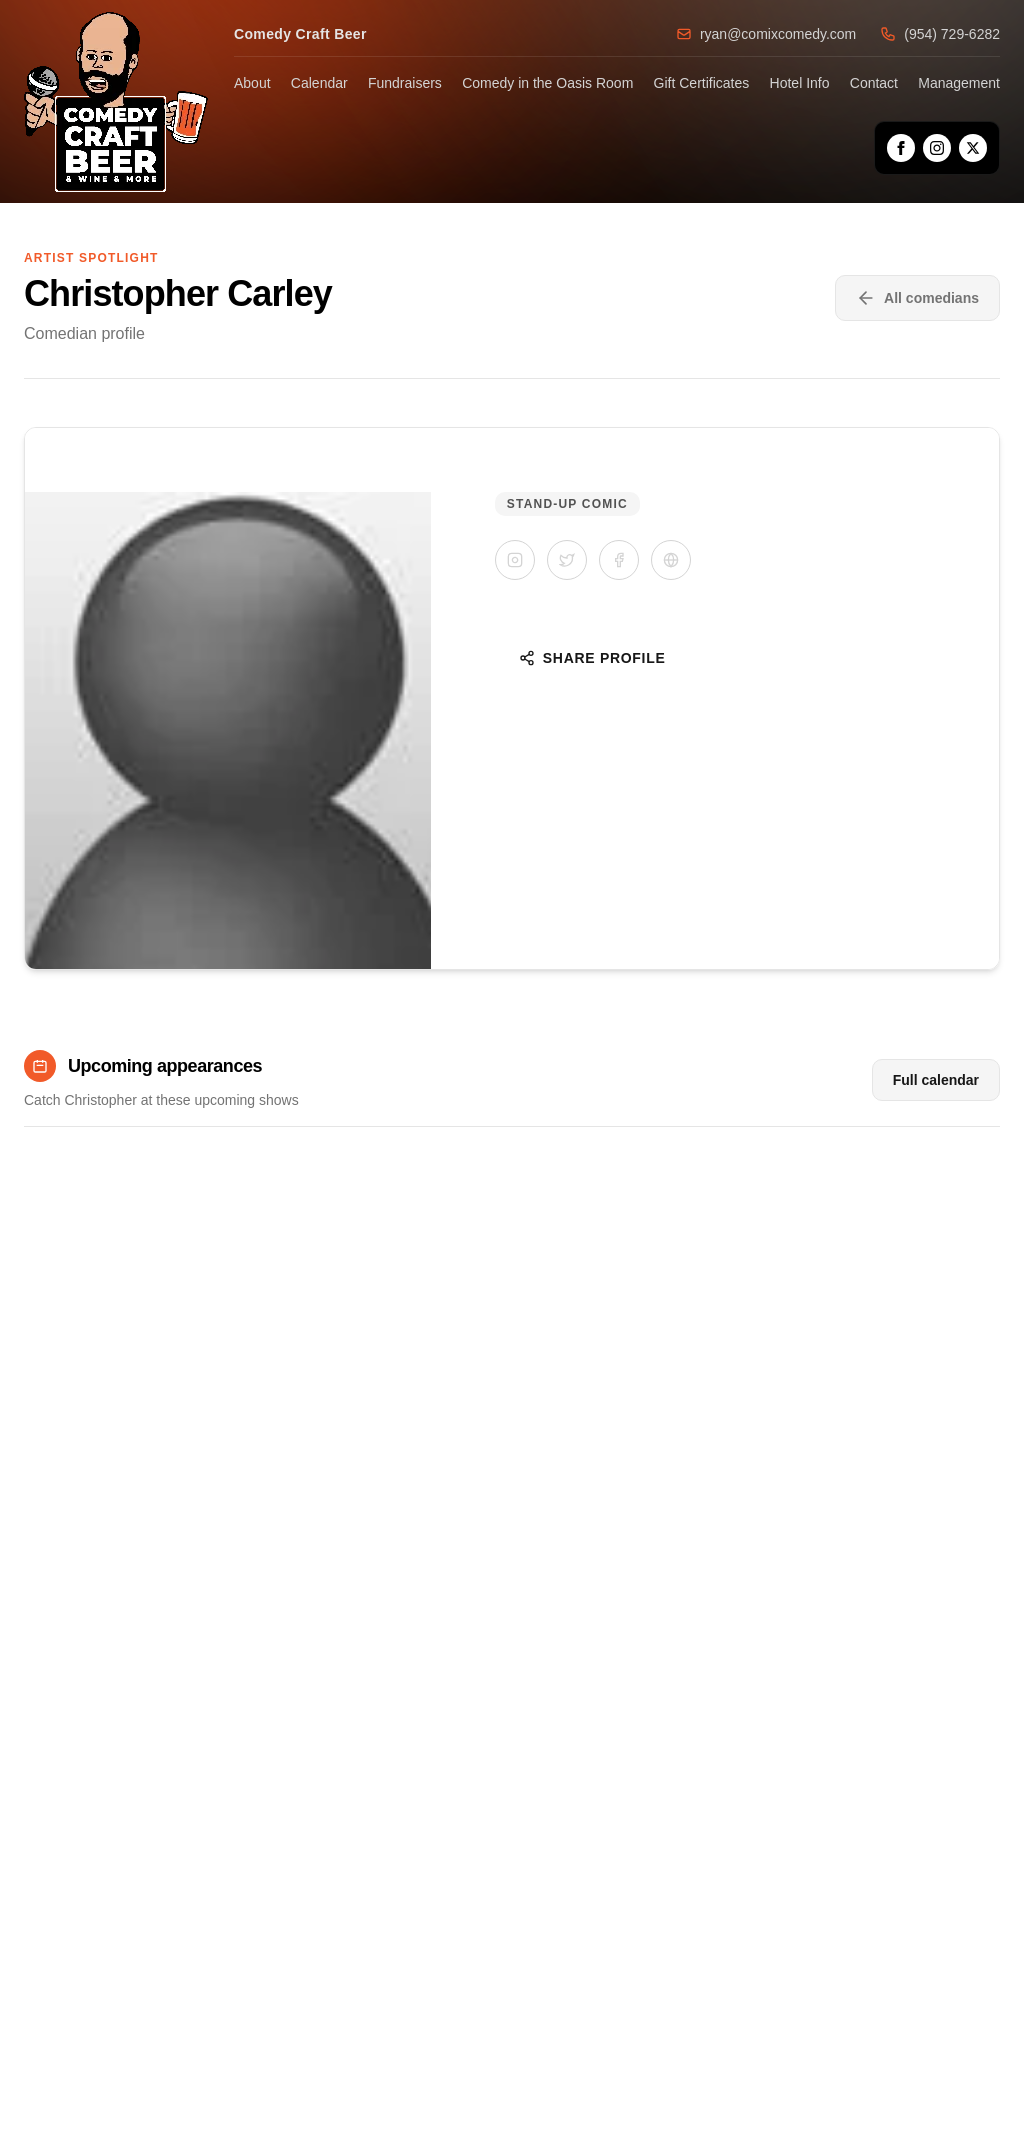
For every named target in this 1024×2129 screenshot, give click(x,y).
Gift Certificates (702, 83)
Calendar (319, 83)
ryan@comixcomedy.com (766, 34)
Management (959, 83)
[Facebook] (901, 148)
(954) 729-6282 (940, 34)
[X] (973, 148)
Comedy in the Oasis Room (547, 83)
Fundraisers (405, 83)
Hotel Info (800, 83)
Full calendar (936, 1080)
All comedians (917, 298)
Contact (874, 83)
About (252, 83)
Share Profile (592, 658)
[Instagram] (937, 148)
